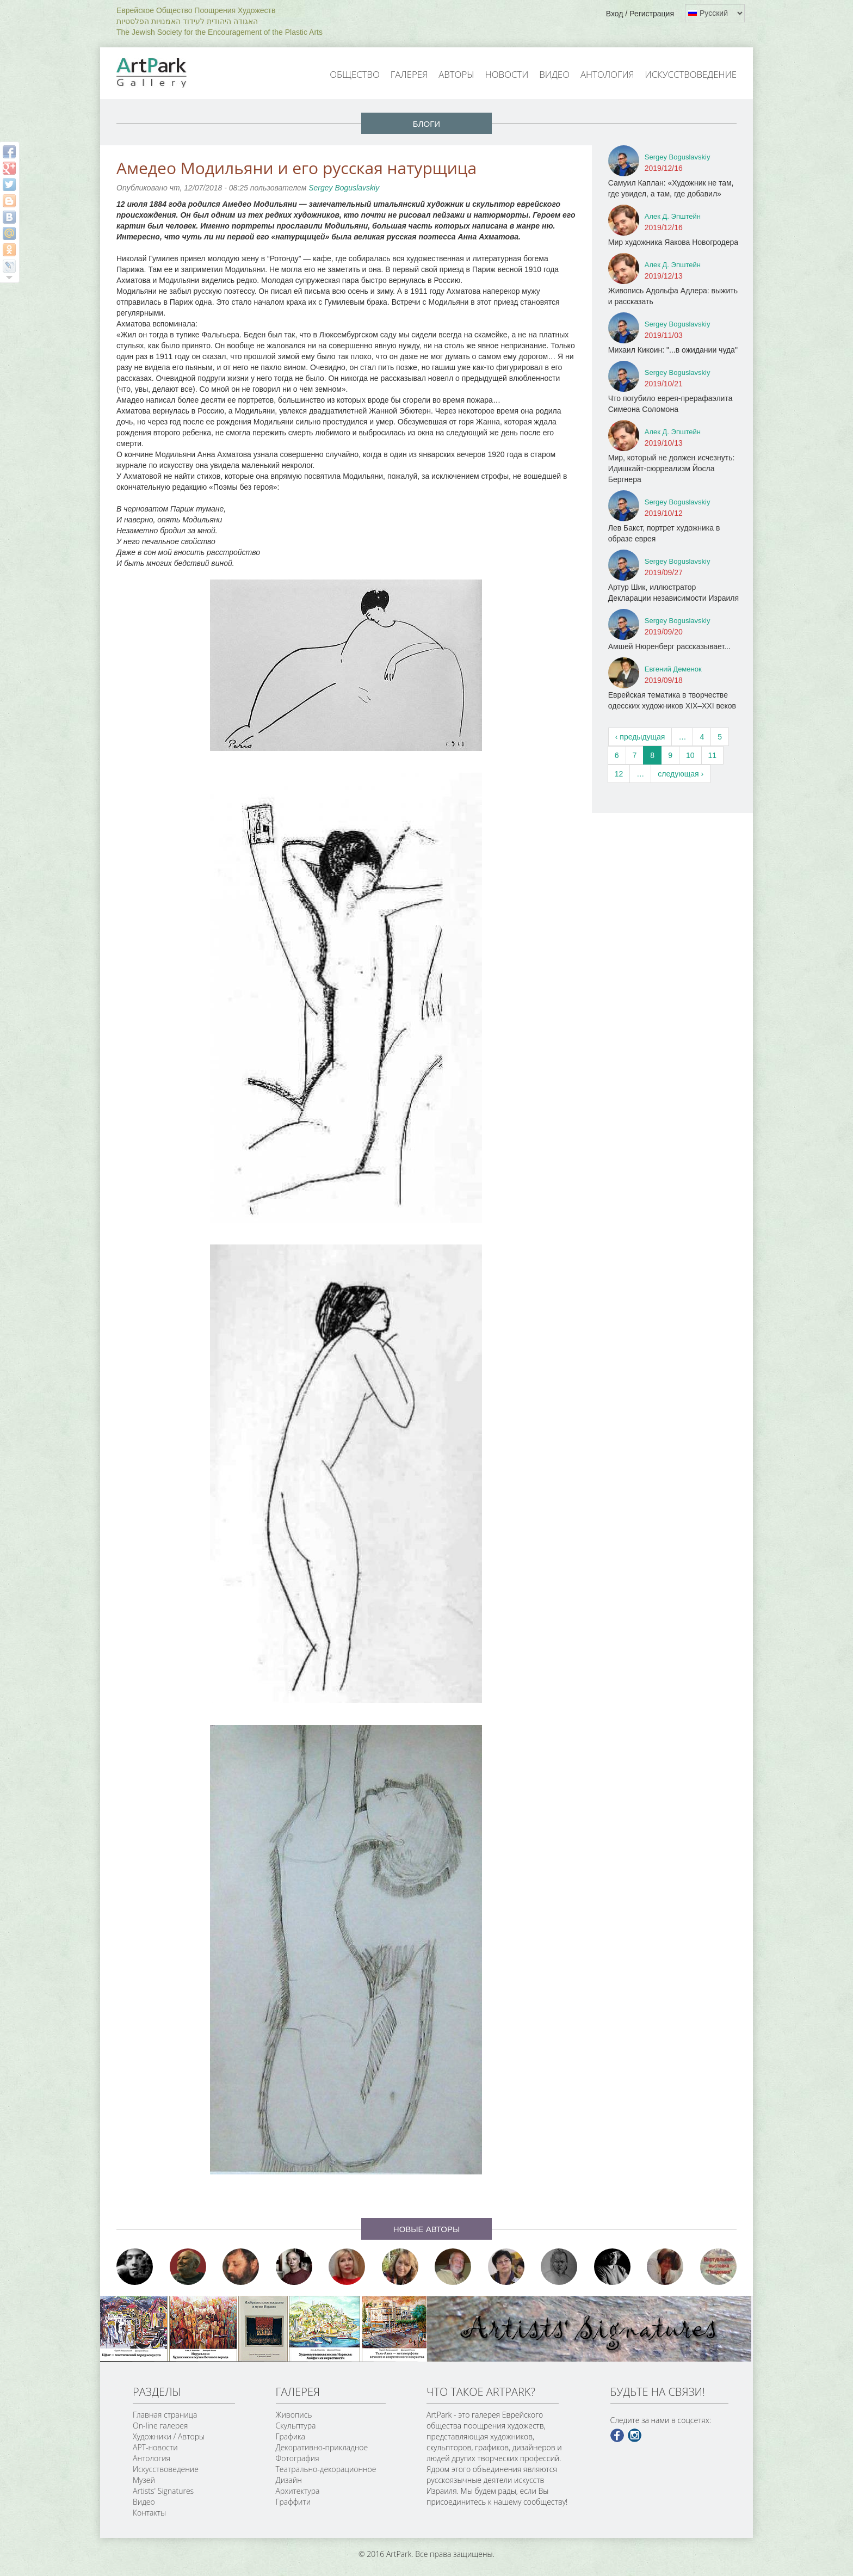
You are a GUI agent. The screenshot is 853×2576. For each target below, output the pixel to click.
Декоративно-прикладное (322, 2447)
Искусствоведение (691, 74)
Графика (290, 2436)
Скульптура (296, 2425)
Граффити (293, 2502)
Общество (355, 74)
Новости (507, 74)
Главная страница (165, 2414)
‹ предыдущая (640, 736)
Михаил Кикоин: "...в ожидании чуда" (673, 350)
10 (690, 755)
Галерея (409, 74)
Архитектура (298, 2491)
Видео (554, 74)
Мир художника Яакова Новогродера (673, 242)
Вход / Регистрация (640, 13)
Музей (144, 2480)
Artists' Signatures (163, 2491)
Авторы (456, 74)
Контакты (149, 2512)
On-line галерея (160, 2425)
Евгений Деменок (673, 669)
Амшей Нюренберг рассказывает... (669, 646)
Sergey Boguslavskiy (343, 187)
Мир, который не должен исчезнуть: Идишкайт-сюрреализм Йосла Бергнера (671, 468)
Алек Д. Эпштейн (673, 216)
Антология (607, 74)
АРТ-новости (155, 2447)
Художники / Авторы (169, 2436)
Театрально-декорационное (326, 2469)
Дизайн (289, 2480)
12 (619, 773)
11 (712, 755)
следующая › (680, 773)
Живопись (294, 2414)
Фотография (297, 2458)
